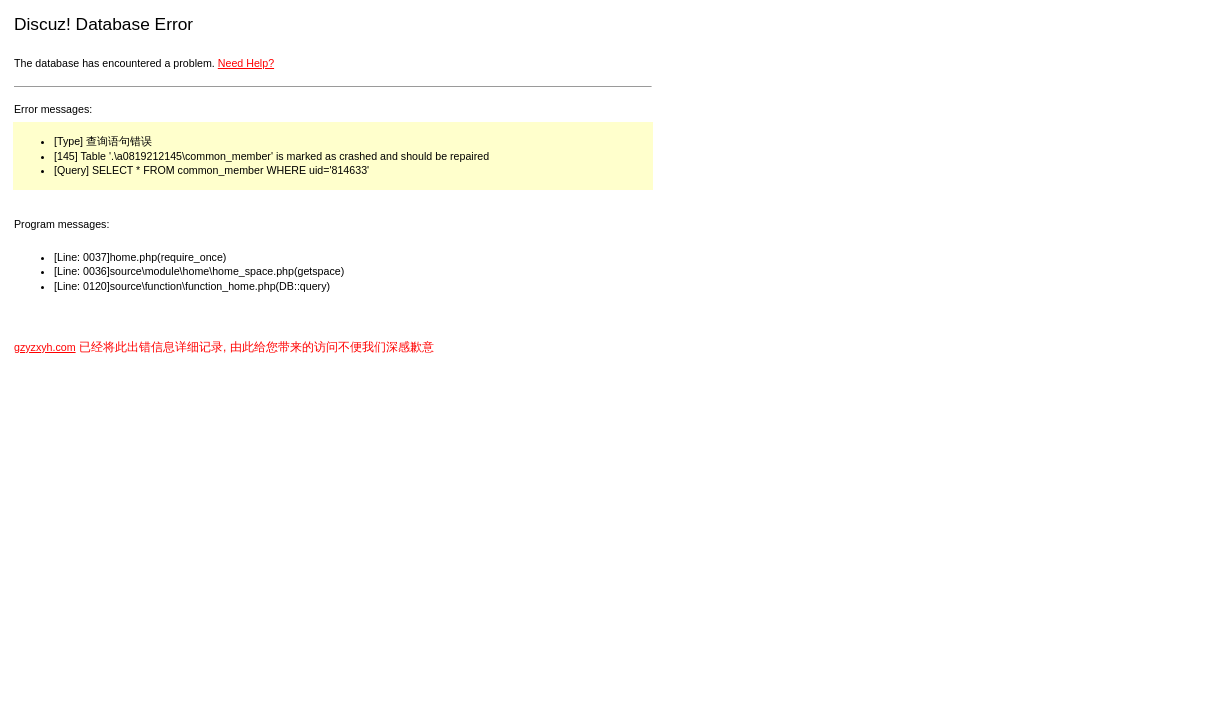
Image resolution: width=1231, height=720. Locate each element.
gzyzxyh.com (45, 347)
